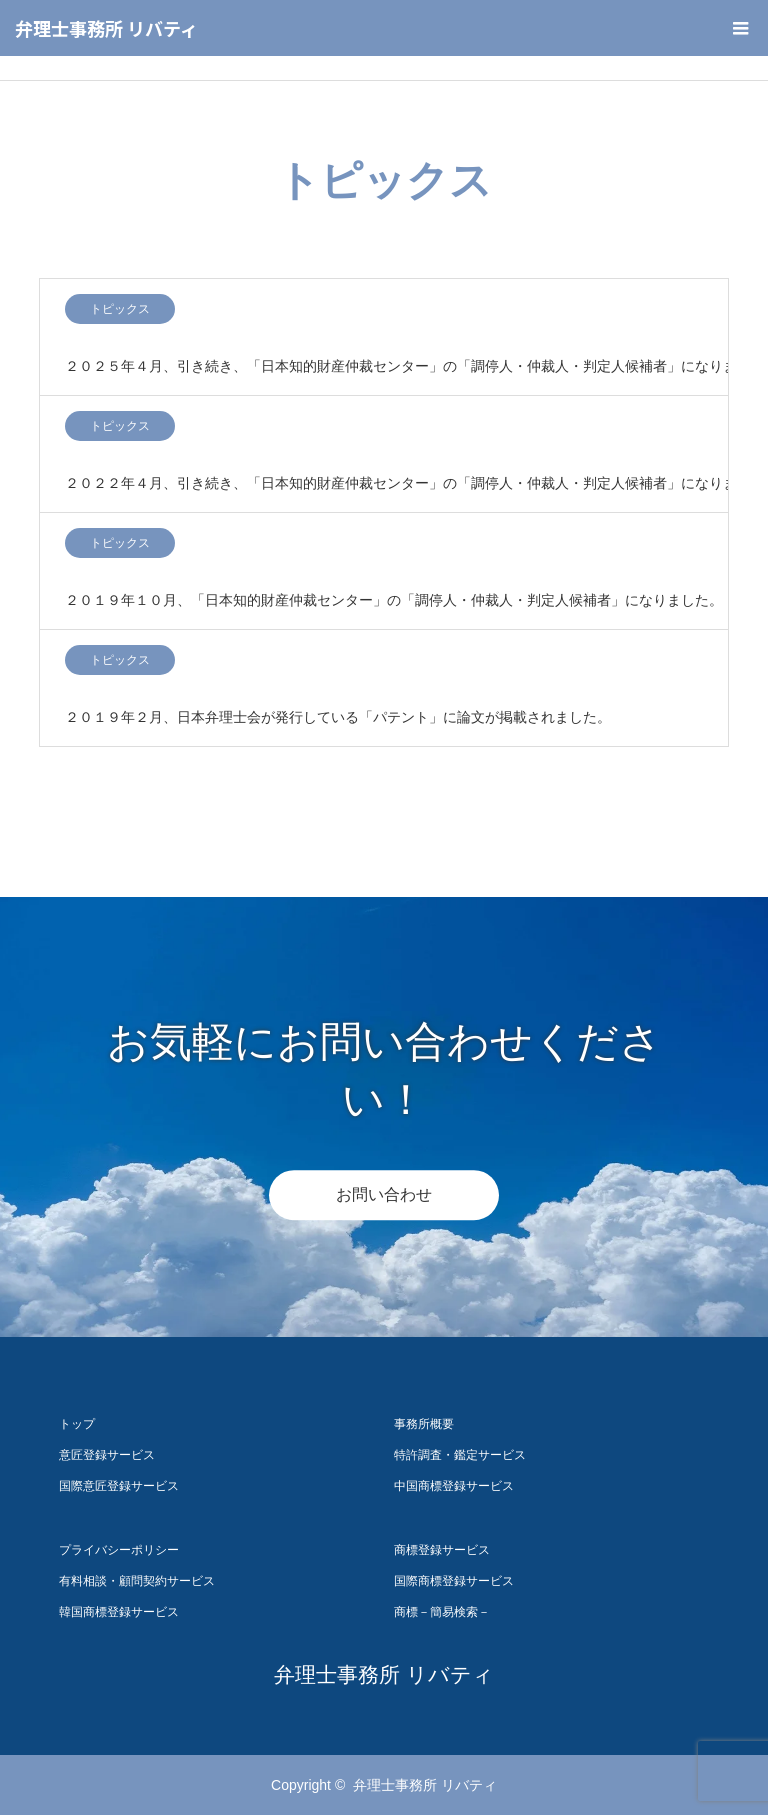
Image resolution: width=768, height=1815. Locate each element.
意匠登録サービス (107, 1455)
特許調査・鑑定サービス (460, 1455)
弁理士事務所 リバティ (106, 28)
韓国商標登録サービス (119, 1612)
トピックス (120, 309)
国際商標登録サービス (454, 1581)
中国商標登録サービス (454, 1486)
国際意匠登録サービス (119, 1486)
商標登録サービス (442, 1550)
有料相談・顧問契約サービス (137, 1581)
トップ (77, 1424)
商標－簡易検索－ (442, 1612)
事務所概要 (424, 1424)
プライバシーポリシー (119, 1550)
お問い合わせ (384, 1194)
